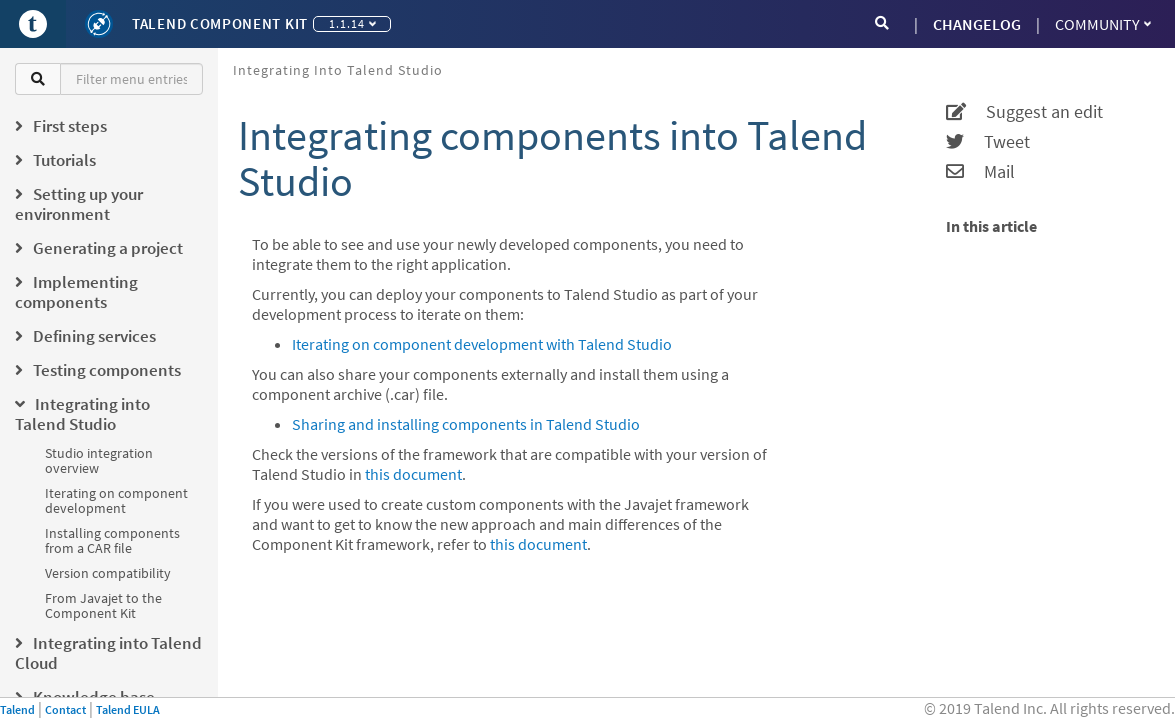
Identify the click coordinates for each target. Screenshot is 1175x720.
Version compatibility (108, 573)
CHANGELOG (977, 24)
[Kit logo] (99, 24)
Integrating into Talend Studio (338, 70)
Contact (65, 709)
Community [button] (1103, 24)
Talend (17, 709)
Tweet (988, 142)
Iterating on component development (116, 500)
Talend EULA (128, 709)
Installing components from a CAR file (112, 540)
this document (413, 474)
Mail (980, 172)
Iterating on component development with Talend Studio (482, 344)
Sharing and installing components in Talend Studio (466, 424)
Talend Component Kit (220, 23)
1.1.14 (352, 23)
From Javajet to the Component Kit (103, 605)
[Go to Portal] (33, 24)
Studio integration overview (99, 460)
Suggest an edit (1024, 112)
